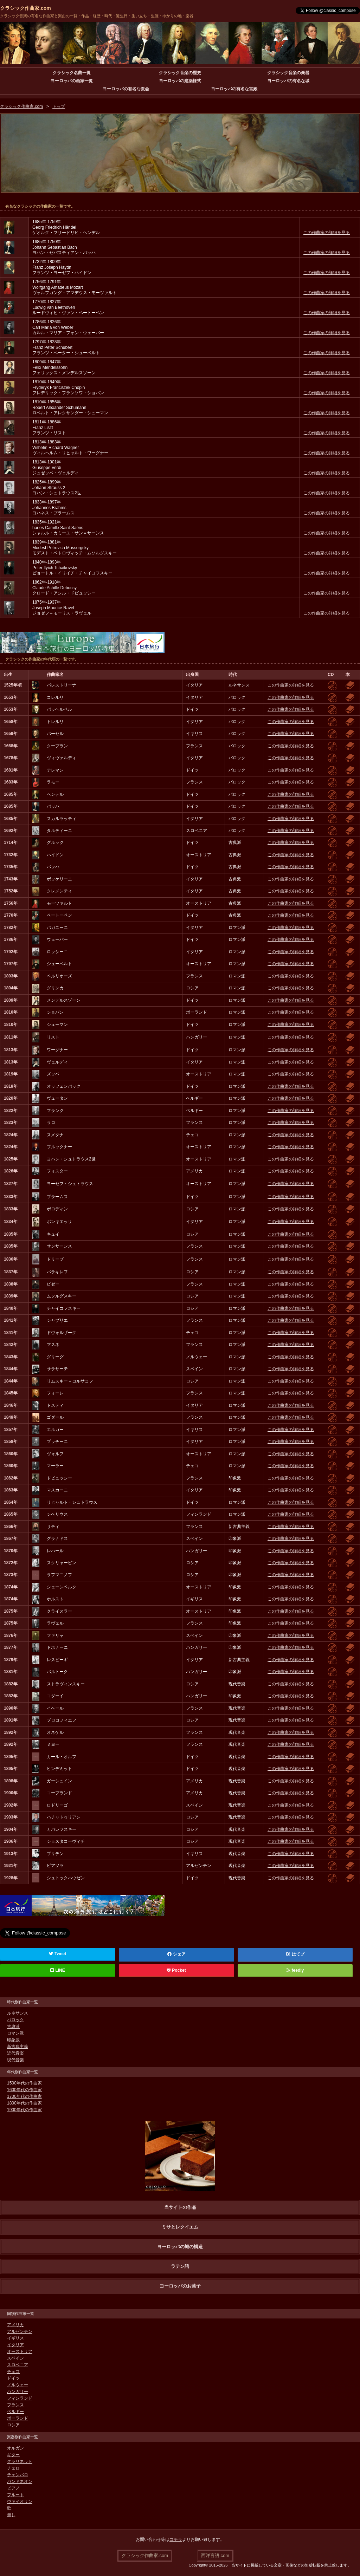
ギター (13, 2454)
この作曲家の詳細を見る (326, 232)
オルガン (15, 2448)
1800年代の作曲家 (24, 2103)
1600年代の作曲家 (24, 2089)
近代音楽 (15, 2053)
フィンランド (19, 2398)
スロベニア (17, 2364)
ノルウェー (17, 2384)
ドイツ (13, 2378)
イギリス (15, 2338)
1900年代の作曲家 (24, 2109)
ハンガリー (17, 2391)
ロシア (13, 2424)
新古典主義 (17, 2046)
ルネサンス (17, 2013)
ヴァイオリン (19, 2501)
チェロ (13, 2468)
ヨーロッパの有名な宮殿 (234, 88)
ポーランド (17, 2418)
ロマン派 (15, 2033)
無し (11, 2514)
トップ (58, 106)
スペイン (15, 2358)
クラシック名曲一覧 (72, 72)
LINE (57, 1970)
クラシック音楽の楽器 (288, 72)
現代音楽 (15, 2059)
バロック (15, 2019)
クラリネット (19, 2461)
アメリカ (15, 2324)
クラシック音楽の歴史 (180, 72)
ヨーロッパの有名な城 (288, 80)
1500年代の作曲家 (24, 2083)
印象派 (13, 2039)
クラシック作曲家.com (25, 8)
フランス (15, 2404)
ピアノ (13, 2488)
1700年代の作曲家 (24, 2096)
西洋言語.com (215, 2555)
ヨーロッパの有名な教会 (126, 88)
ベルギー (15, 2411)
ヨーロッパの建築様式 (180, 80)
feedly (295, 1970)
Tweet (57, 1953)
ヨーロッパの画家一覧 (72, 80)
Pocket (176, 1970)
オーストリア (19, 2351)
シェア (176, 1954)
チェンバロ (17, 2474)
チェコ (13, 2371)
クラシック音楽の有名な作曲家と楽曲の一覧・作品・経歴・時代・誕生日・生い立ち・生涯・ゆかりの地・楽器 (96, 16)
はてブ (298, 1954)
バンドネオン (19, 2481)
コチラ (175, 2539)
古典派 (13, 2026)
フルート (15, 2494)
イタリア (15, 2344)
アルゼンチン (19, 2331)
